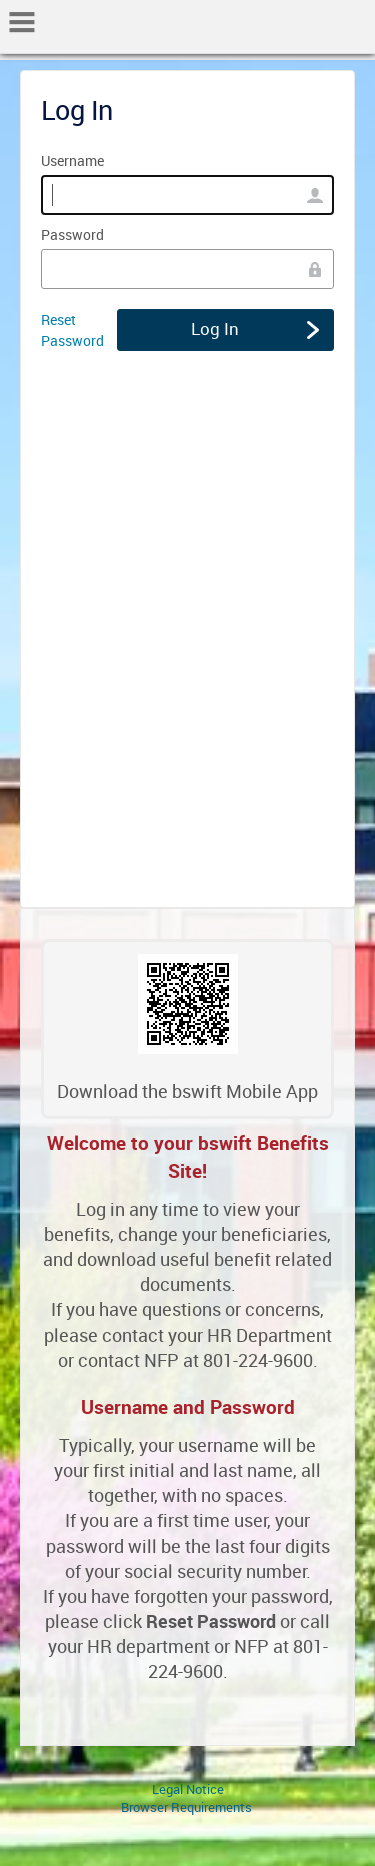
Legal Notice (188, 1789)
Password (72, 234)
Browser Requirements (186, 1807)
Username (72, 160)
